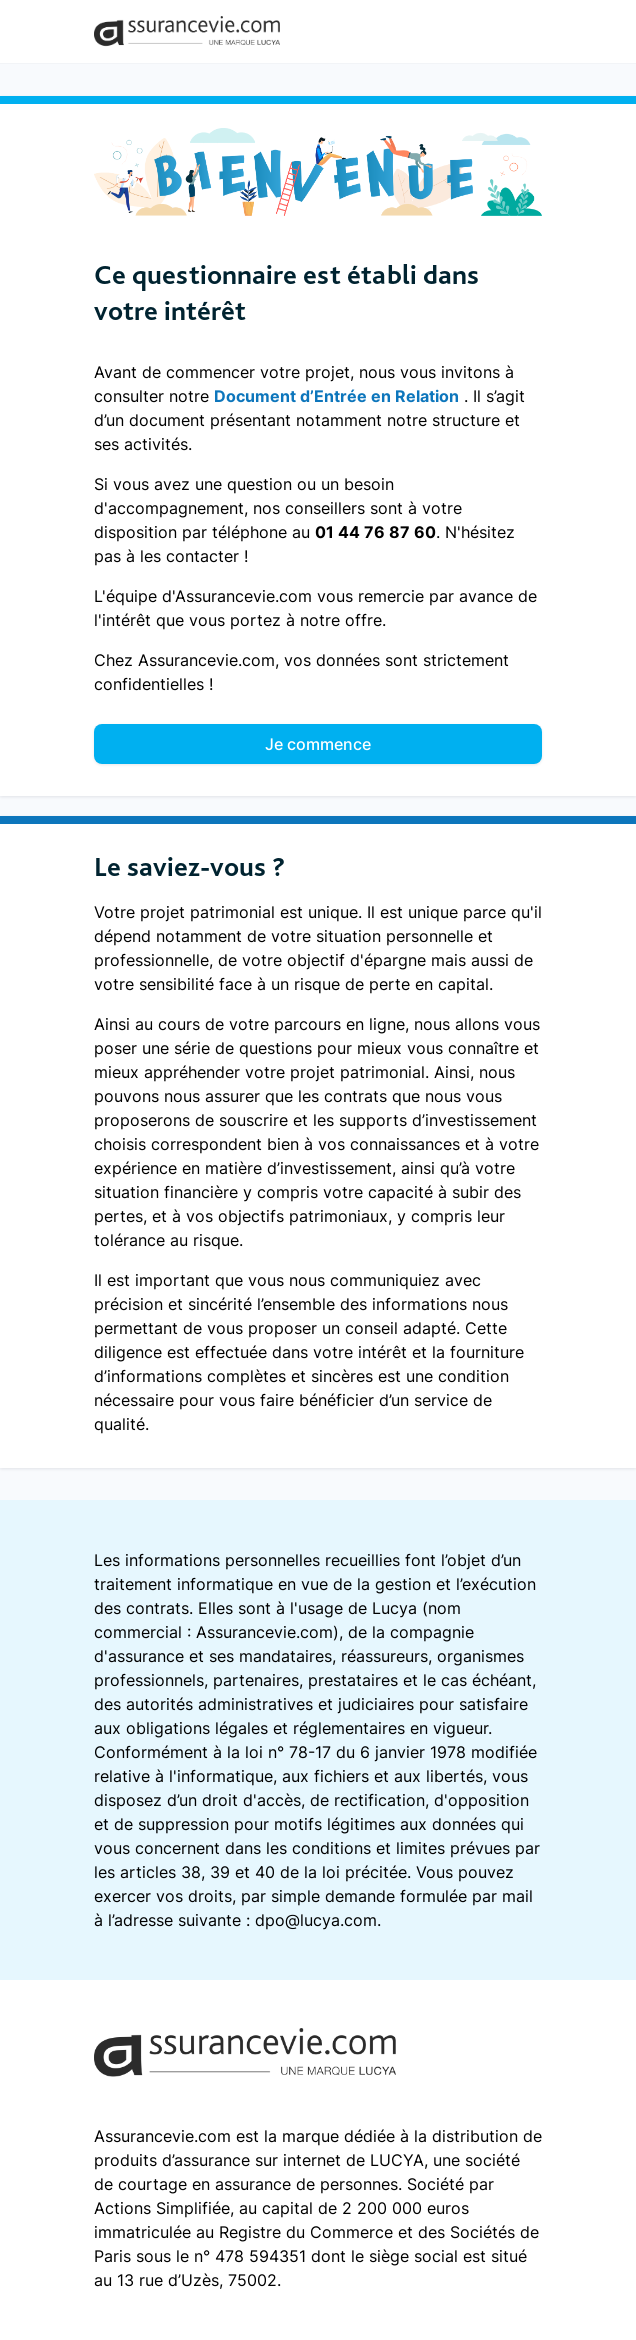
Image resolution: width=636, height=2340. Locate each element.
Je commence (318, 744)
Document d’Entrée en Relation (336, 396)
